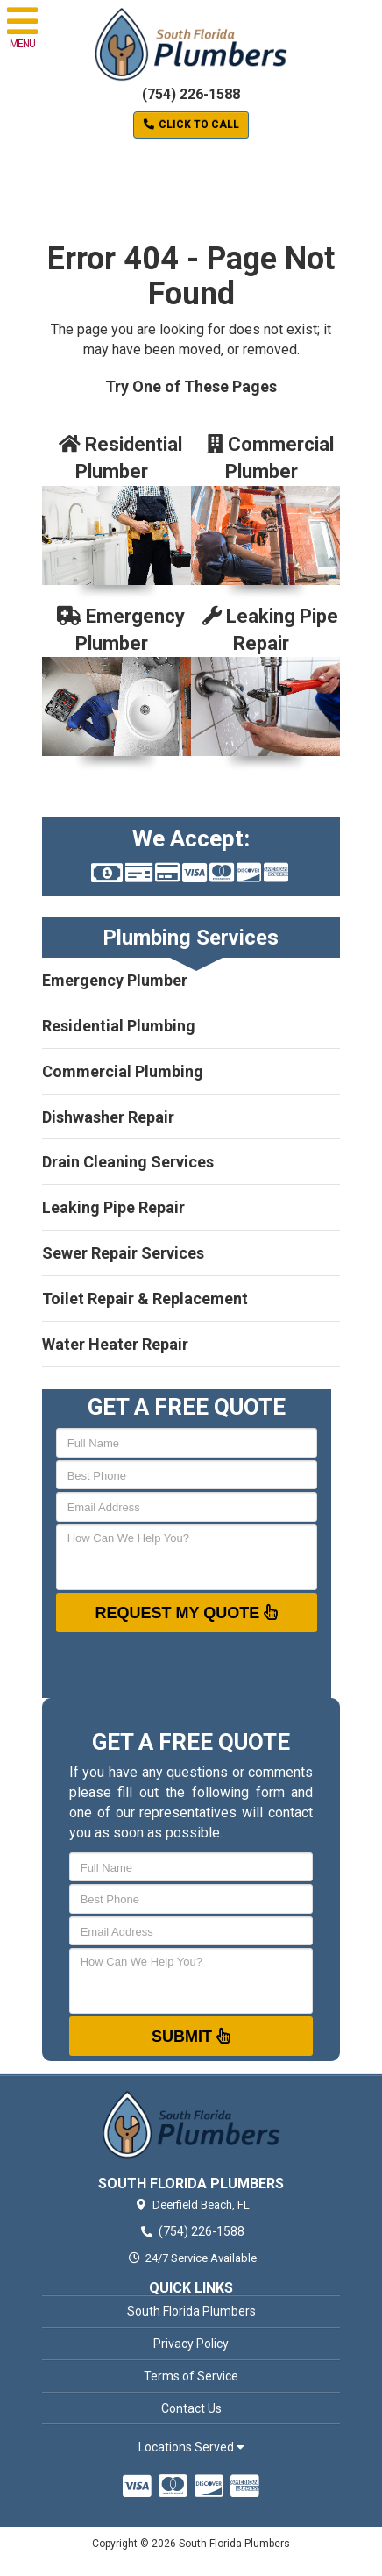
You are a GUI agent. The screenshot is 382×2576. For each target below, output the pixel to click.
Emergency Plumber (114, 980)
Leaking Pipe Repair (113, 1207)
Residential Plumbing (118, 1026)
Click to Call (191, 124)
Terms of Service (191, 2376)
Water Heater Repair (115, 1344)
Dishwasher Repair (108, 1117)
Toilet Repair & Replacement (145, 1298)
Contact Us (191, 2408)
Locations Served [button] (191, 2447)
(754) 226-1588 (191, 94)
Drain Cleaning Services (128, 1161)
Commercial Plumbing (122, 1071)
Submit (191, 2036)
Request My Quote (187, 1612)
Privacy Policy (191, 2344)
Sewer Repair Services (123, 1253)
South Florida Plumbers (191, 2311)
